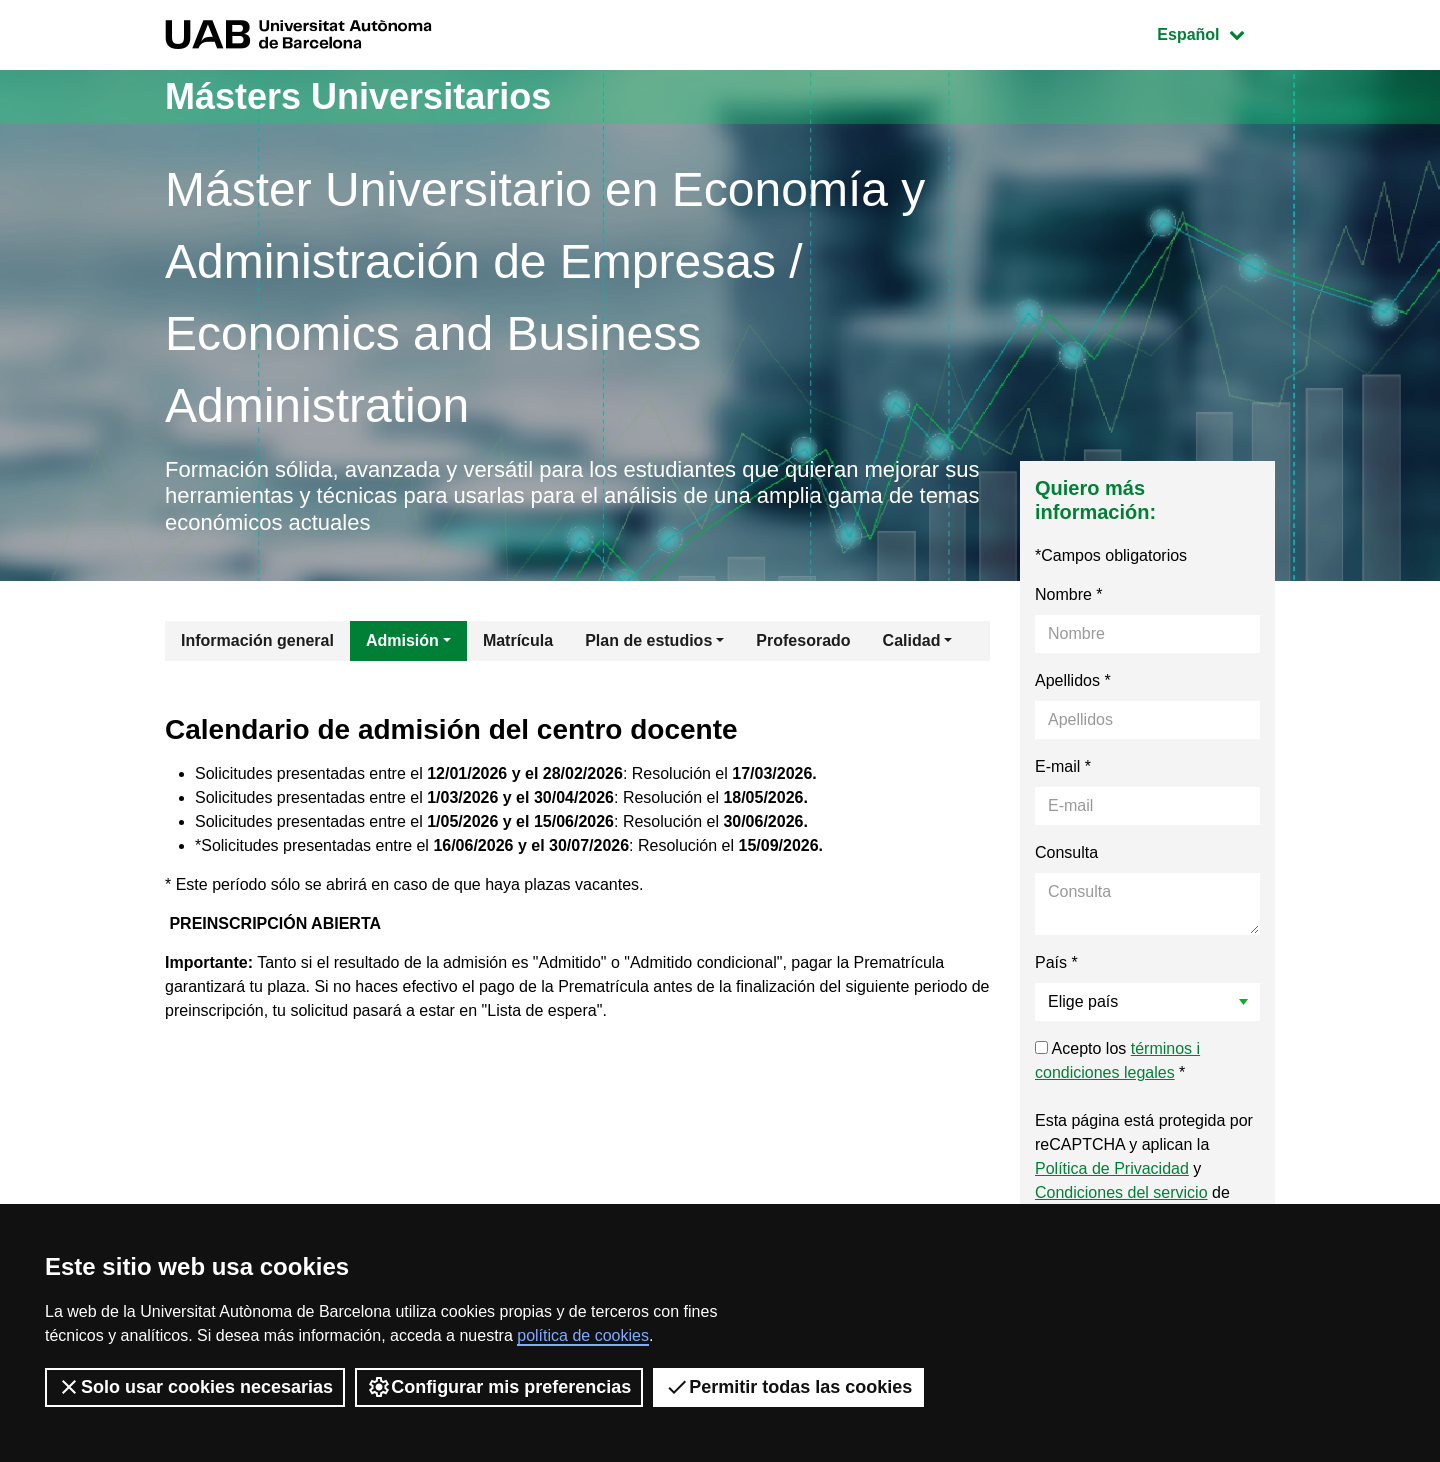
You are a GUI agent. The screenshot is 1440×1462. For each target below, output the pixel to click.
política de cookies (583, 1335)
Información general (257, 640)
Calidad (912, 640)
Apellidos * (1073, 680)
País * (1056, 962)
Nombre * (1069, 594)
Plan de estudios (648, 640)
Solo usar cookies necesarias (195, 1387)
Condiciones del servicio (1121, 1192)
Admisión (402, 640)
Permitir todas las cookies (788, 1387)
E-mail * (1063, 766)
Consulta (1066, 852)
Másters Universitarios (358, 96)
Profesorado (803, 640)
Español (1215, 32)
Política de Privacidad (1112, 1168)
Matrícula (518, 640)
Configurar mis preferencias (499, 1387)
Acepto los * (1117, 1060)
